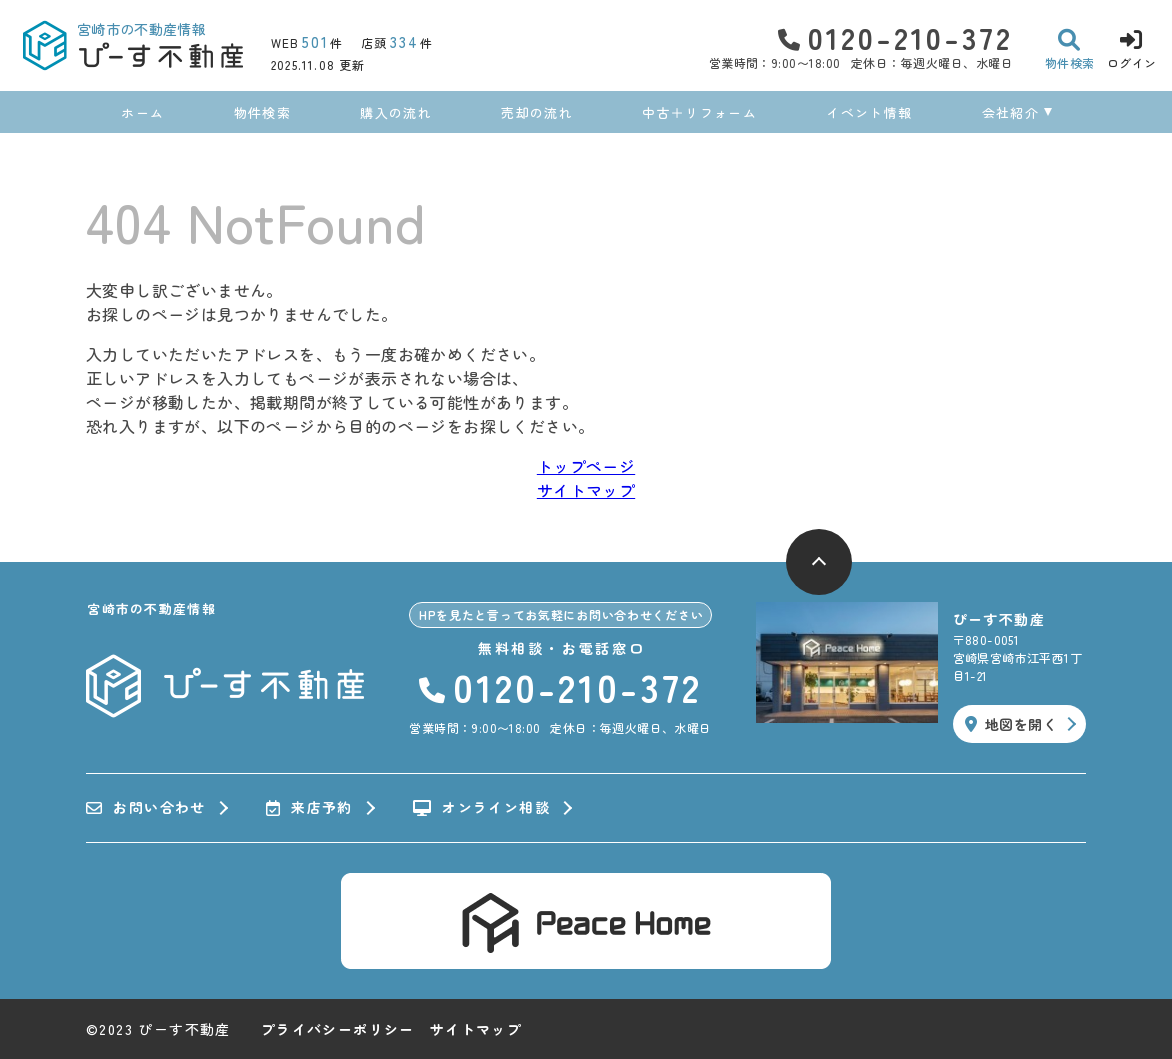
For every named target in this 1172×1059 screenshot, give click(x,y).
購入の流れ (396, 112)
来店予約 (309, 808)
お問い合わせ (146, 808)
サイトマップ (586, 490)
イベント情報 (869, 112)
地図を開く (1011, 724)
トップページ (586, 466)
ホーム (142, 112)
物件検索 (262, 112)
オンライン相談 (481, 808)
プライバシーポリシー (338, 1029)
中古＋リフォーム (699, 112)
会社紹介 (1010, 112)
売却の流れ (537, 112)
